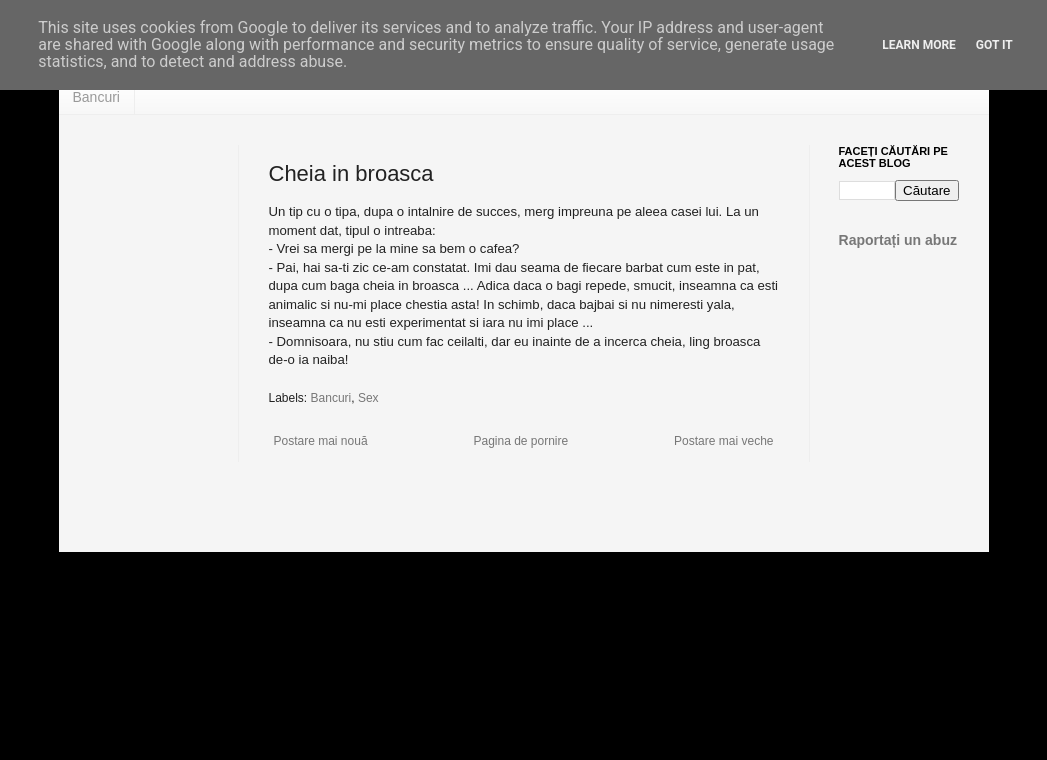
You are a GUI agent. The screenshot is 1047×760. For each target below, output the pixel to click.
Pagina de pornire (520, 441)
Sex (368, 398)
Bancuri (96, 97)
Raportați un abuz (898, 240)
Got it (994, 45)
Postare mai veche (723, 441)
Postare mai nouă (321, 441)
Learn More (919, 45)
